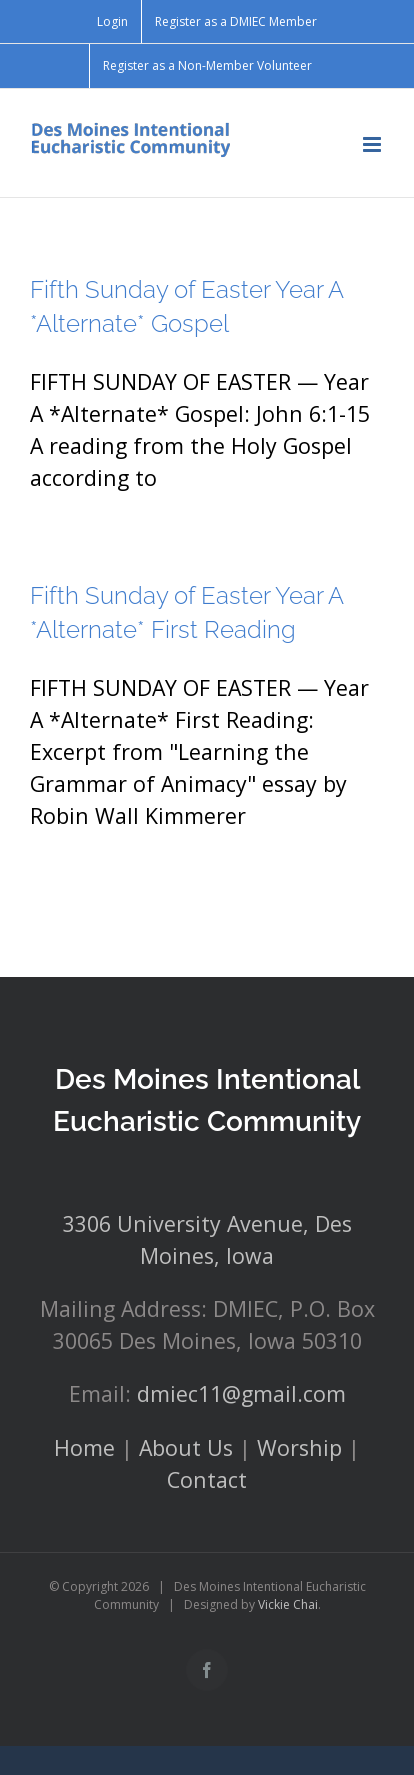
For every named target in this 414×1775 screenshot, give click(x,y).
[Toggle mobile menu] (373, 144)
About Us (186, 1447)
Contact (207, 1479)
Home (84, 1447)
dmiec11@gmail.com (241, 1393)
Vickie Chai (288, 1604)
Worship (299, 1447)
